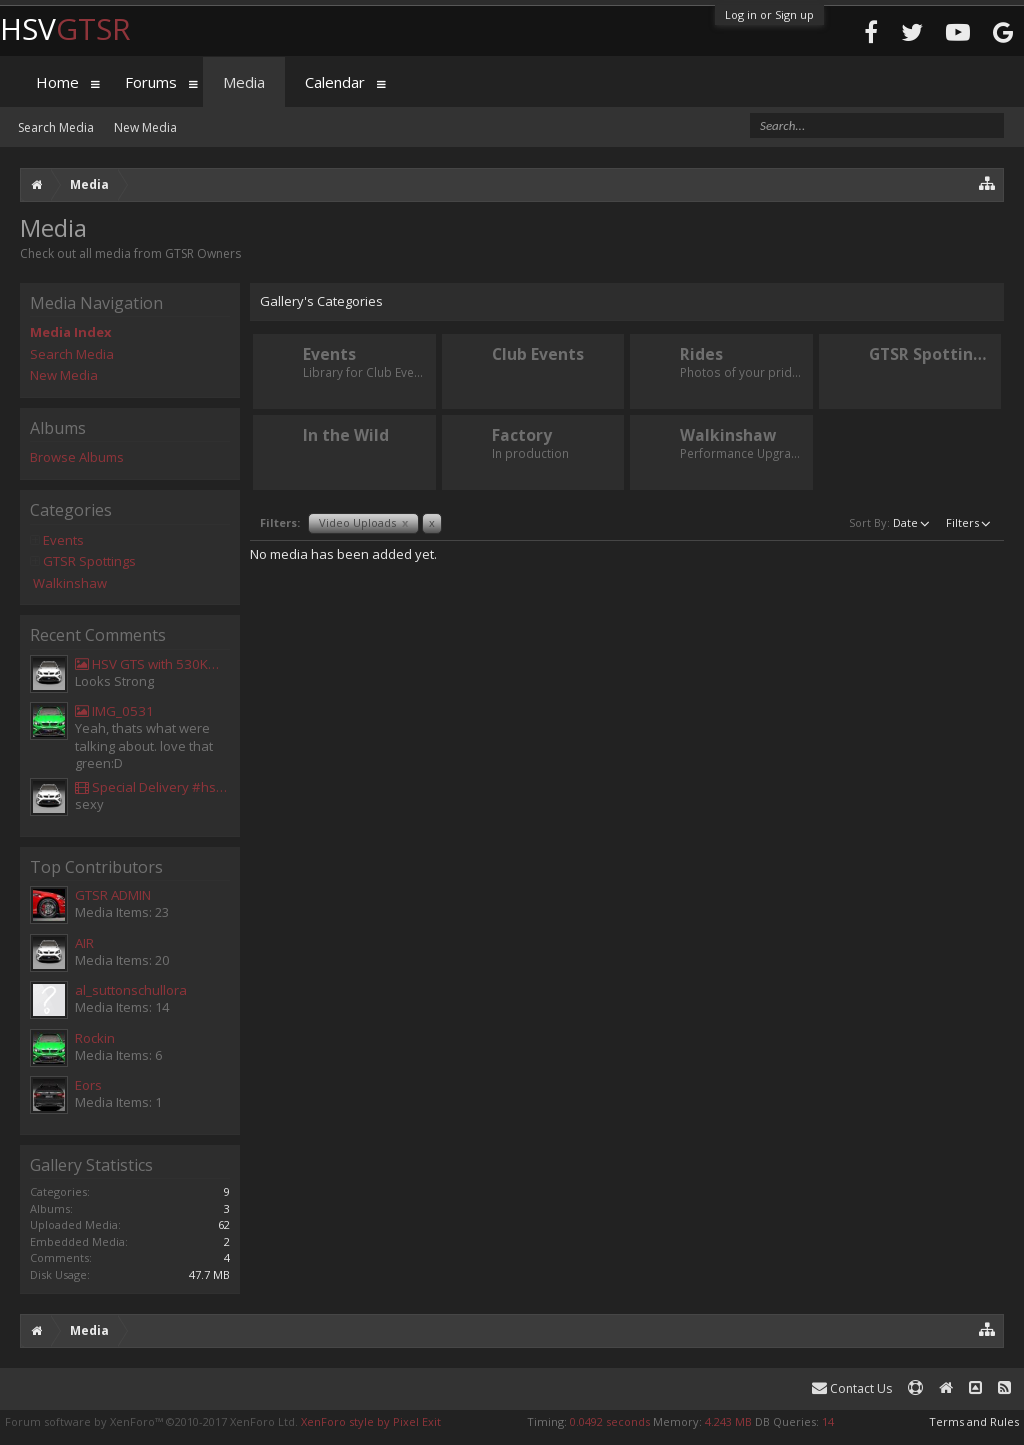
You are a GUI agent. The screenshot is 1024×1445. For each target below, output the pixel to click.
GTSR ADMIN (113, 895)
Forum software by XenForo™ (151, 1421)
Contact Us (852, 1388)
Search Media (72, 354)
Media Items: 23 (122, 912)
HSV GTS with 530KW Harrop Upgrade (152, 664)
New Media (64, 375)
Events (63, 540)
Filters (970, 521)
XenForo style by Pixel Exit (371, 1421)
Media (244, 82)
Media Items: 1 (118, 1102)
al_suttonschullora (131, 990)
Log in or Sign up (769, 14)
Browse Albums (77, 457)
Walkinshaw (70, 583)
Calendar (335, 82)
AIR (84, 943)
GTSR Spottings (89, 561)
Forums (151, 82)
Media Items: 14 (122, 1007)
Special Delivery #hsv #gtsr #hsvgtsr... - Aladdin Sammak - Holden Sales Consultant (152, 787)
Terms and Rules (974, 1421)
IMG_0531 (114, 711)
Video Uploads (363, 522)
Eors (88, 1085)
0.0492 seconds (610, 1421)
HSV (65, 28)
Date (913, 521)
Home (57, 82)
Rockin (95, 1038)
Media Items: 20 (122, 960)
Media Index (71, 332)
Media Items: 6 (118, 1055)
